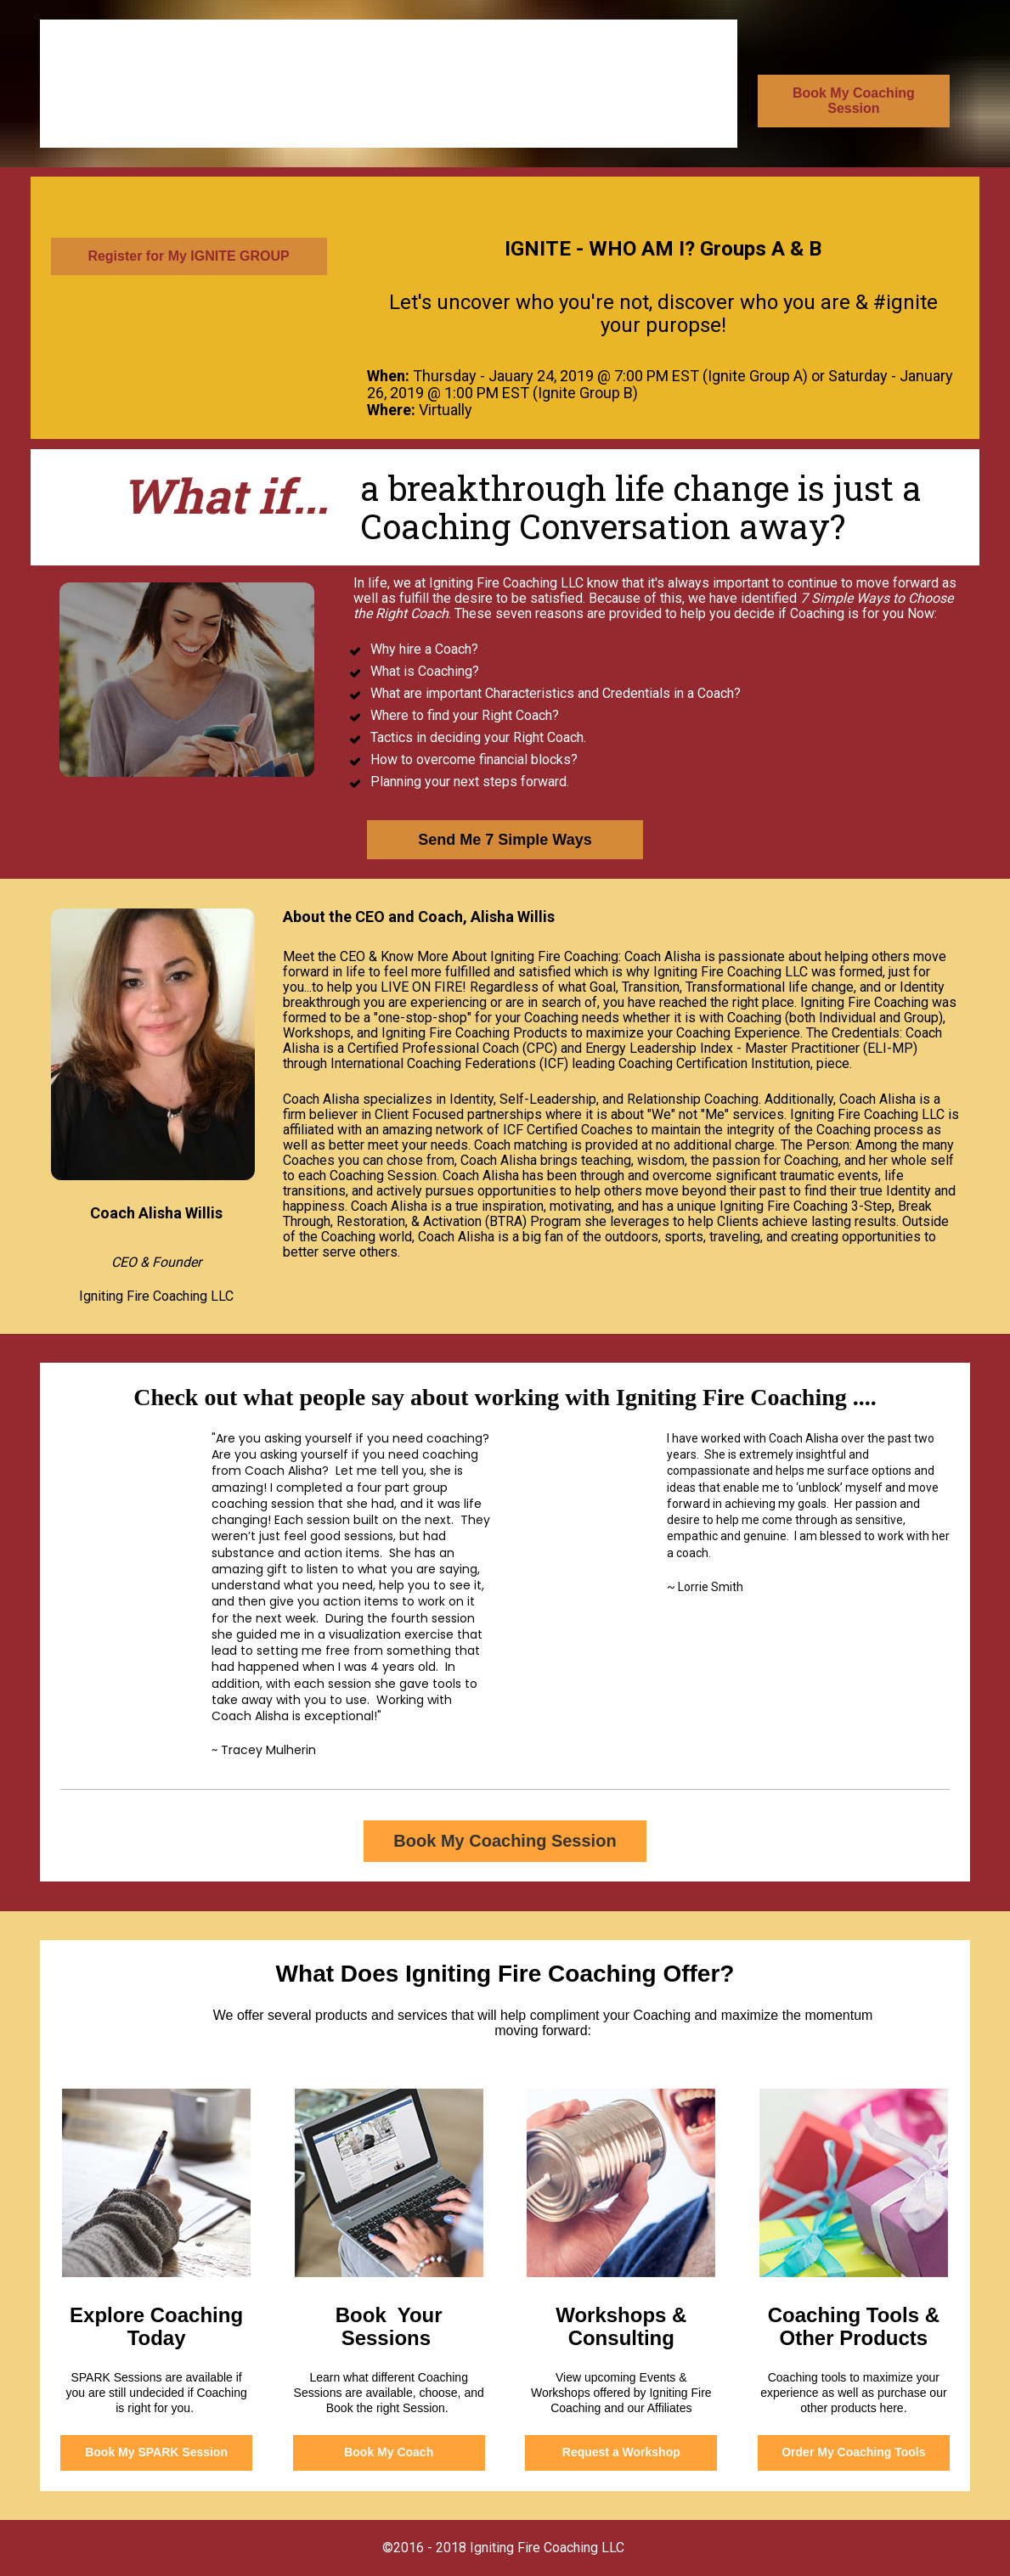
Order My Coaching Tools (853, 2452)
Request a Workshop (621, 2452)
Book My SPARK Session (156, 2452)
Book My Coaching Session (854, 100)
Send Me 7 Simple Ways (504, 839)
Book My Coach (388, 2452)
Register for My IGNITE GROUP (188, 256)
